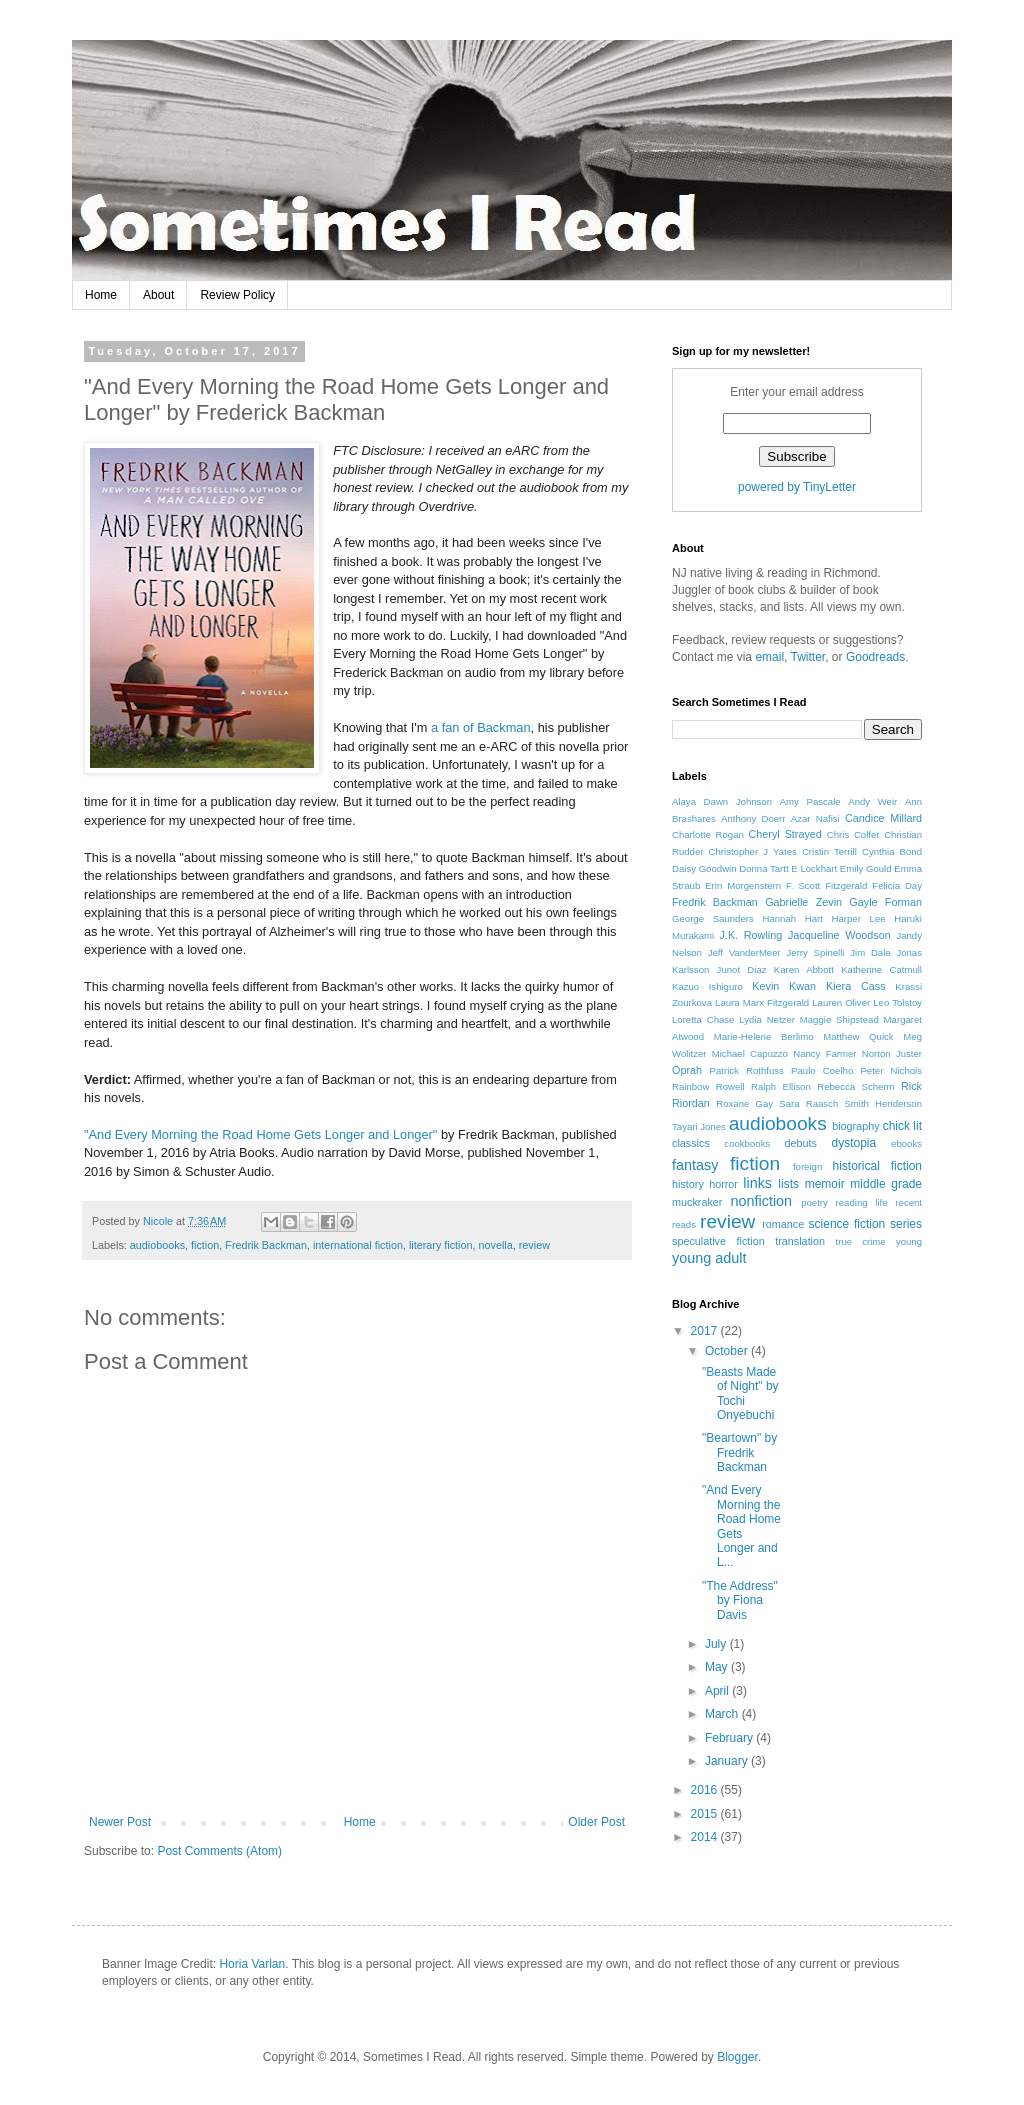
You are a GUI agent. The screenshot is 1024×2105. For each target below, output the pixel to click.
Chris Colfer (853, 834)
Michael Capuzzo (750, 1053)
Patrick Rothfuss (747, 1070)
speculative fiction (718, 1241)
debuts (800, 1143)
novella (496, 1245)
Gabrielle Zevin (803, 902)
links (757, 1183)
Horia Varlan (252, 1964)
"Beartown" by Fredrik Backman (739, 1452)
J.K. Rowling (751, 935)
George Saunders (713, 918)
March (723, 1714)
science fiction (847, 1224)
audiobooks (157, 1245)
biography (855, 1126)
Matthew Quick (858, 1036)
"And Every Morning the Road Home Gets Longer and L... (741, 1526)
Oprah (687, 1070)
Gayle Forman (885, 902)
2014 (706, 1837)
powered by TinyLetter (797, 487)
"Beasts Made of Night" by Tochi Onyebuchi (740, 1393)
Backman (503, 727)
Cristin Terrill (829, 851)
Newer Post (120, 1822)
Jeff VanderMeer (744, 952)
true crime (861, 1241)
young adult (709, 1258)
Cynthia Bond (892, 851)
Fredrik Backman (266, 1245)
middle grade (886, 1184)
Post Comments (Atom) (219, 1851)
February (730, 1738)
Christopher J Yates (753, 851)
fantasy (695, 1165)
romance (783, 1224)
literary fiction (441, 1245)
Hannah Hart (792, 918)
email (769, 657)
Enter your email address (796, 392)
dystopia (853, 1143)
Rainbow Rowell (708, 1086)
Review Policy (237, 295)
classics (691, 1143)
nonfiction (761, 1201)
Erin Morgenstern (743, 885)
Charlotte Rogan (708, 834)
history (688, 1184)
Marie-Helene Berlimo (764, 1036)
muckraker (697, 1202)
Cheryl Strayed (784, 834)
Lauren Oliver (841, 1002)
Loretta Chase (703, 1019)
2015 (706, 1814)
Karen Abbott (804, 969)
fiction (205, 1245)
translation (800, 1241)
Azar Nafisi (815, 818)
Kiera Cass (856, 986)
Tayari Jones (699, 1126)
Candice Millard (883, 818)
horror (723, 1184)
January (728, 1761)
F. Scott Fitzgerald (826, 885)
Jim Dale (870, 952)
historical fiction (877, 1166)
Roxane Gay (744, 1103)
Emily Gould (866, 868)
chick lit (902, 1126)
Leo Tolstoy (897, 1002)
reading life (862, 1202)
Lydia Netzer (767, 1019)
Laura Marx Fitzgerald (762, 1002)
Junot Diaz (742, 969)
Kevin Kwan (784, 986)
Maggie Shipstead (839, 1019)
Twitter (808, 657)
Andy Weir (872, 801)
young (909, 1241)
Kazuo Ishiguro (707, 986)
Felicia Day (897, 885)
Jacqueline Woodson (839, 935)
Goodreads (875, 657)
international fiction (358, 1245)
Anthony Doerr (753, 818)
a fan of (452, 727)
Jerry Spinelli (816, 952)
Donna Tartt (763, 868)
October (728, 1351)
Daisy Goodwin (704, 868)
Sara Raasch (808, 1103)
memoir (825, 1184)
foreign (807, 1166)
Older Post (596, 1822)
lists (788, 1184)
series (906, 1224)
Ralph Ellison (781, 1086)
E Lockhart (814, 868)
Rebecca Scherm (855, 1086)
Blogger (737, 2057)
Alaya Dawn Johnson (722, 801)
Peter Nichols (891, 1070)
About (158, 295)
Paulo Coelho (822, 1070)
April (718, 1691)
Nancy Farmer (824, 1053)
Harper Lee (859, 918)
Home (101, 295)
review (534, 1245)
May (718, 1667)
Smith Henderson (883, 1103)
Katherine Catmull (881, 969)
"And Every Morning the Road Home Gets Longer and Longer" (260, 1134)
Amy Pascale (810, 801)
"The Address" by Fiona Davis (740, 1600)
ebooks (906, 1143)
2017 (706, 1331)
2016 (706, 1790)
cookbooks (747, 1143)
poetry (814, 1202)
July (717, 1644)
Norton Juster (892, 1053)
